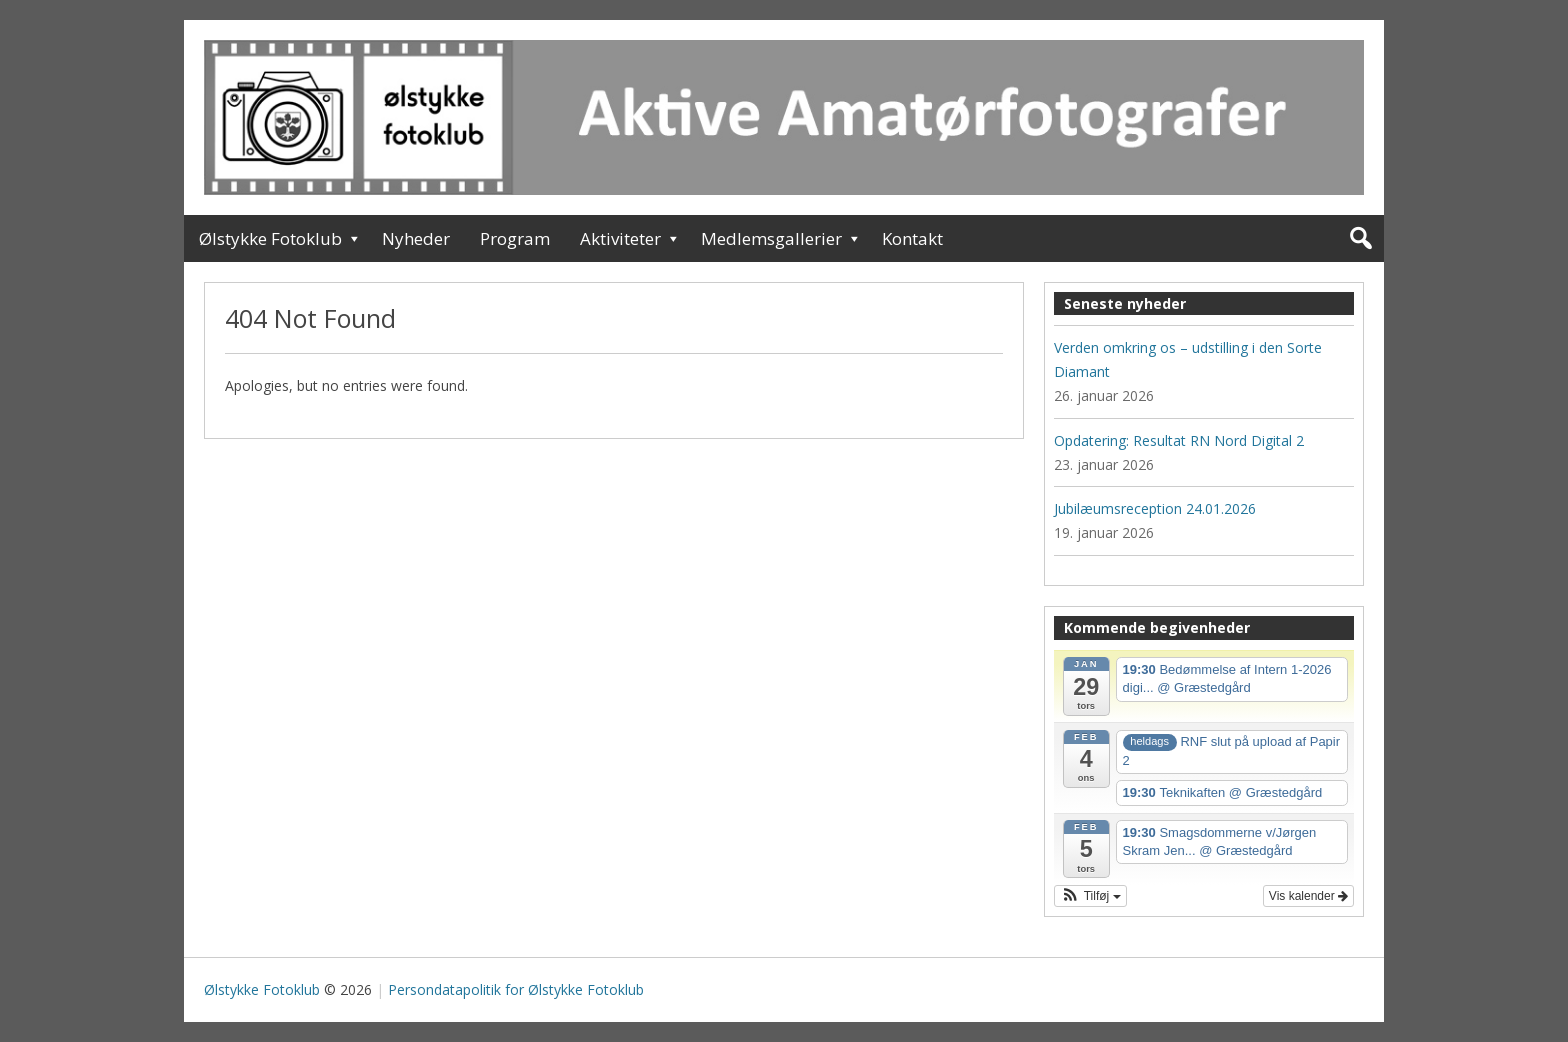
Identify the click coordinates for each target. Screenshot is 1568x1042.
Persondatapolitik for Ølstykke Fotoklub (516, 989)
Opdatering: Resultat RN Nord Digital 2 (1179, 440)
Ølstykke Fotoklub (270, 238)
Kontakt (912, 238)
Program (515, 238)
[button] (1090, 896)
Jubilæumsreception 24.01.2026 (1155, 508)
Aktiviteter (620, 238)
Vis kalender (1308, 896)
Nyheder (416, 238)
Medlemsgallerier (771, 238)
